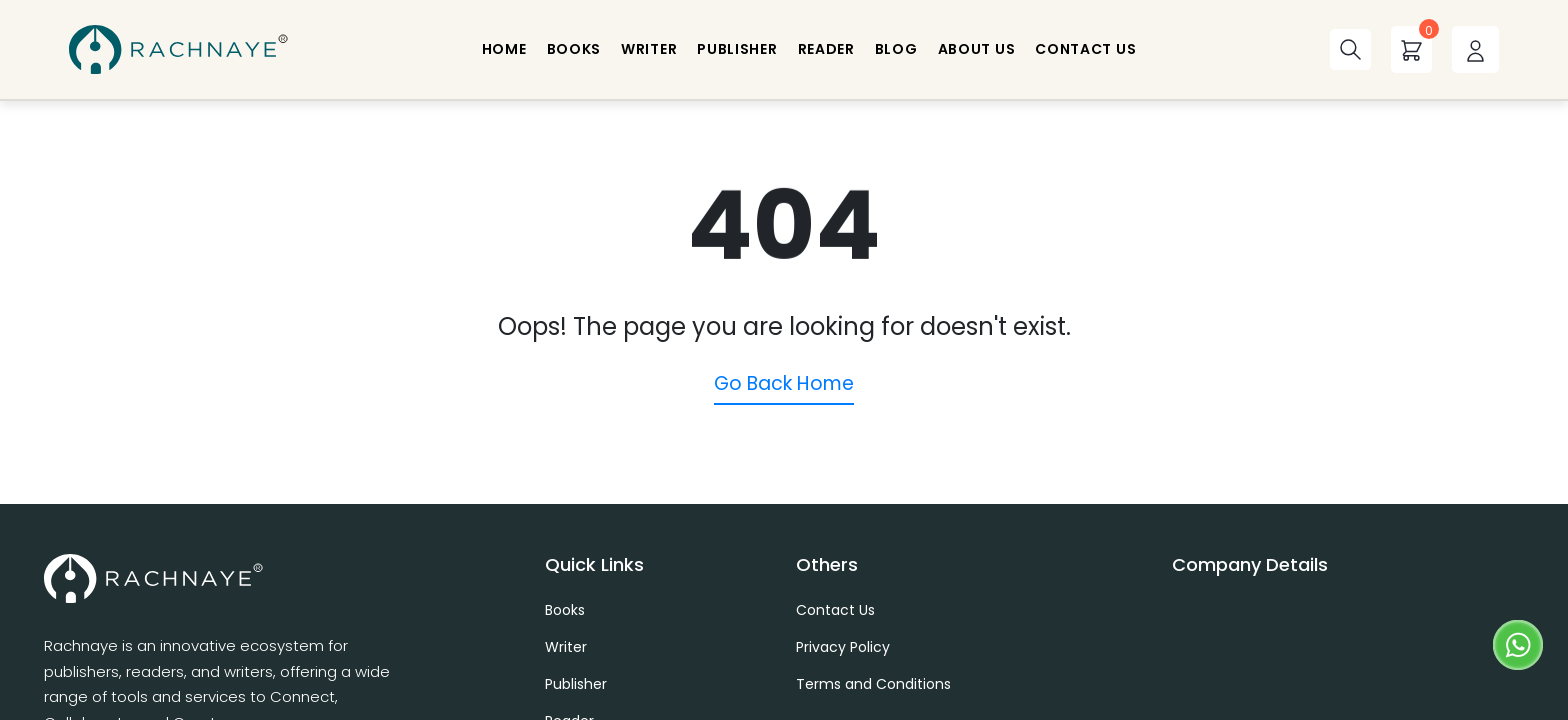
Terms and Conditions (873, 684)
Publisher (576, 684)
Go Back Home (784, 383)
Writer (566, 647)
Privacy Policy (843, 647)
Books (565, 610)
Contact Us (835, 610)
